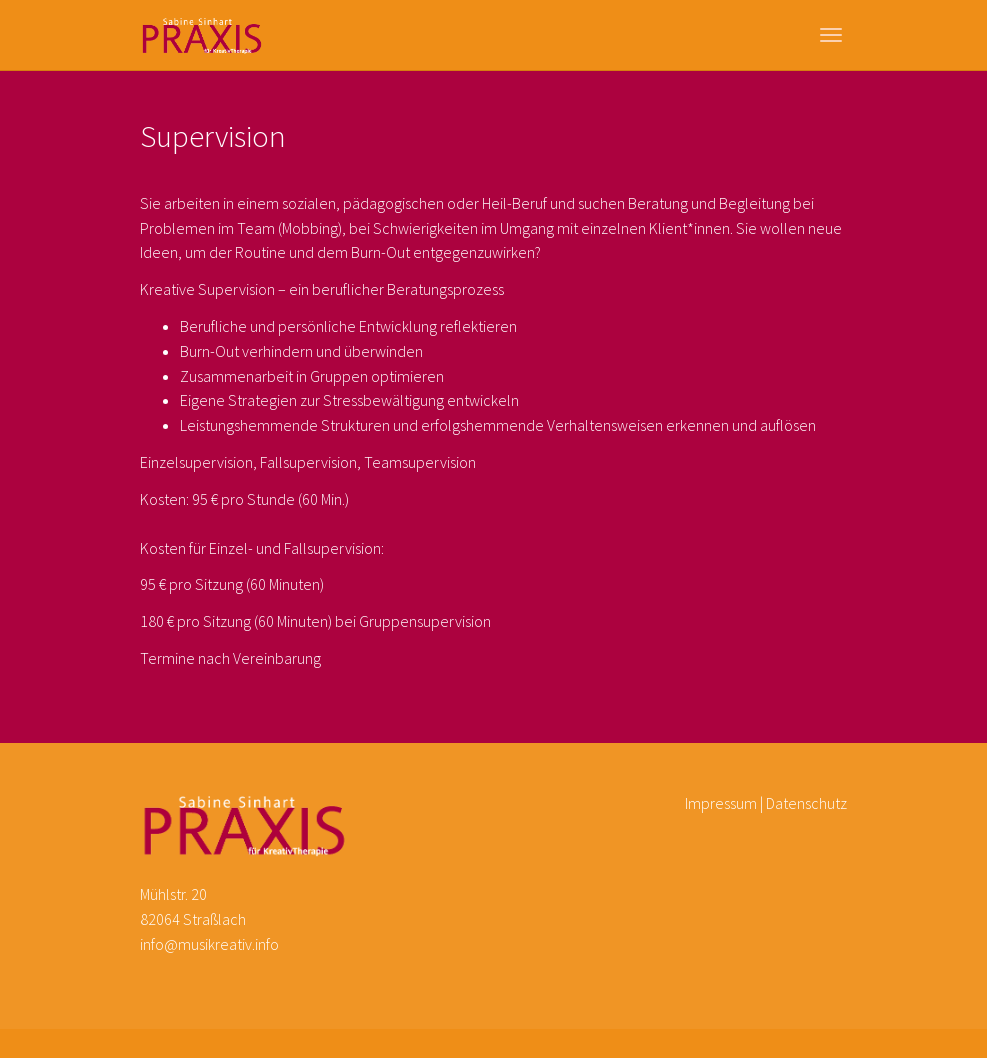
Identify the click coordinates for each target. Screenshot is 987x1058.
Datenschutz (806, 803)
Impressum (721, 803)
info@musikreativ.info (209, 944)
